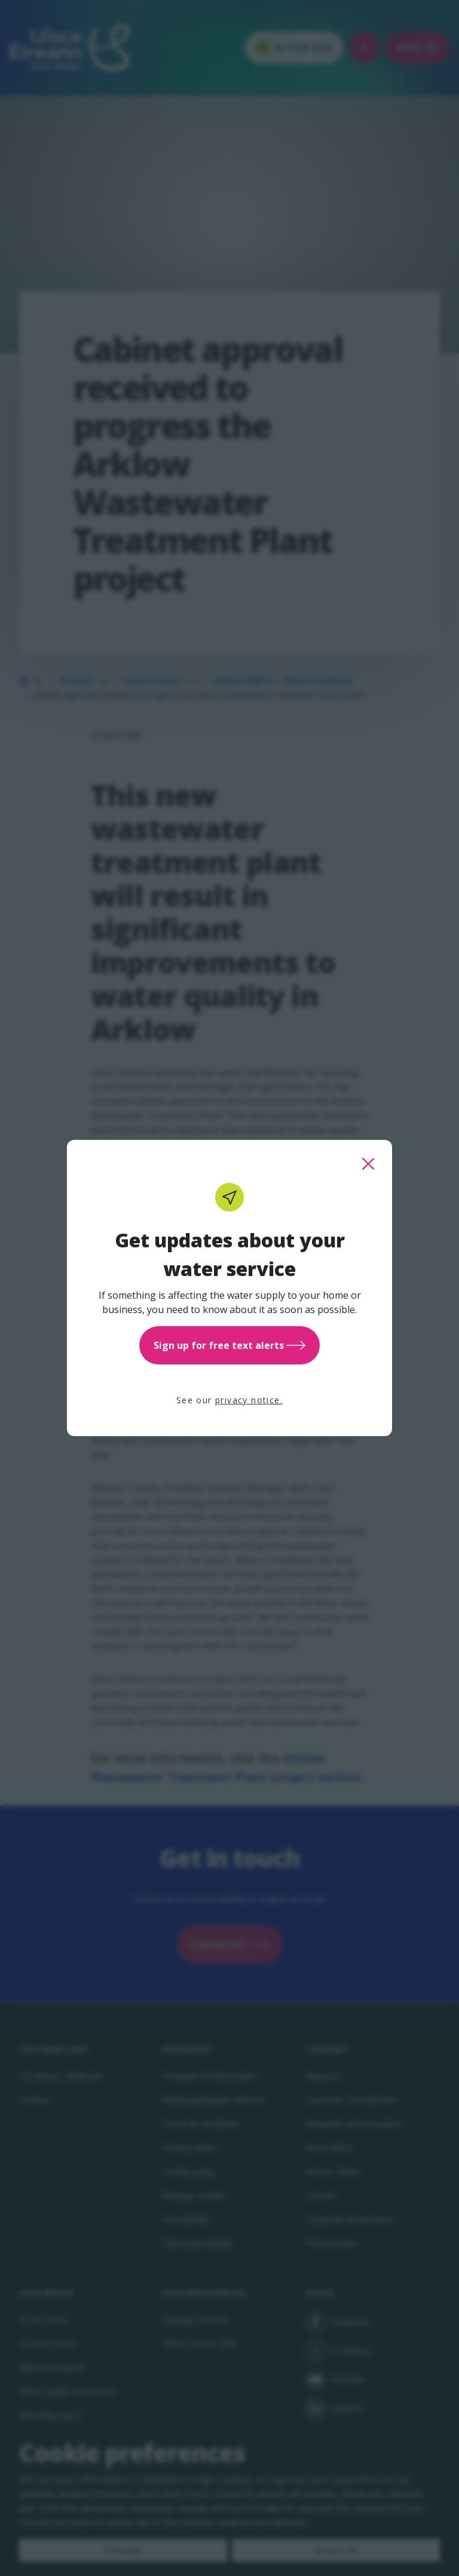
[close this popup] (368, 1163)
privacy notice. (249, 1400)
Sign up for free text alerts (229, 1345)
